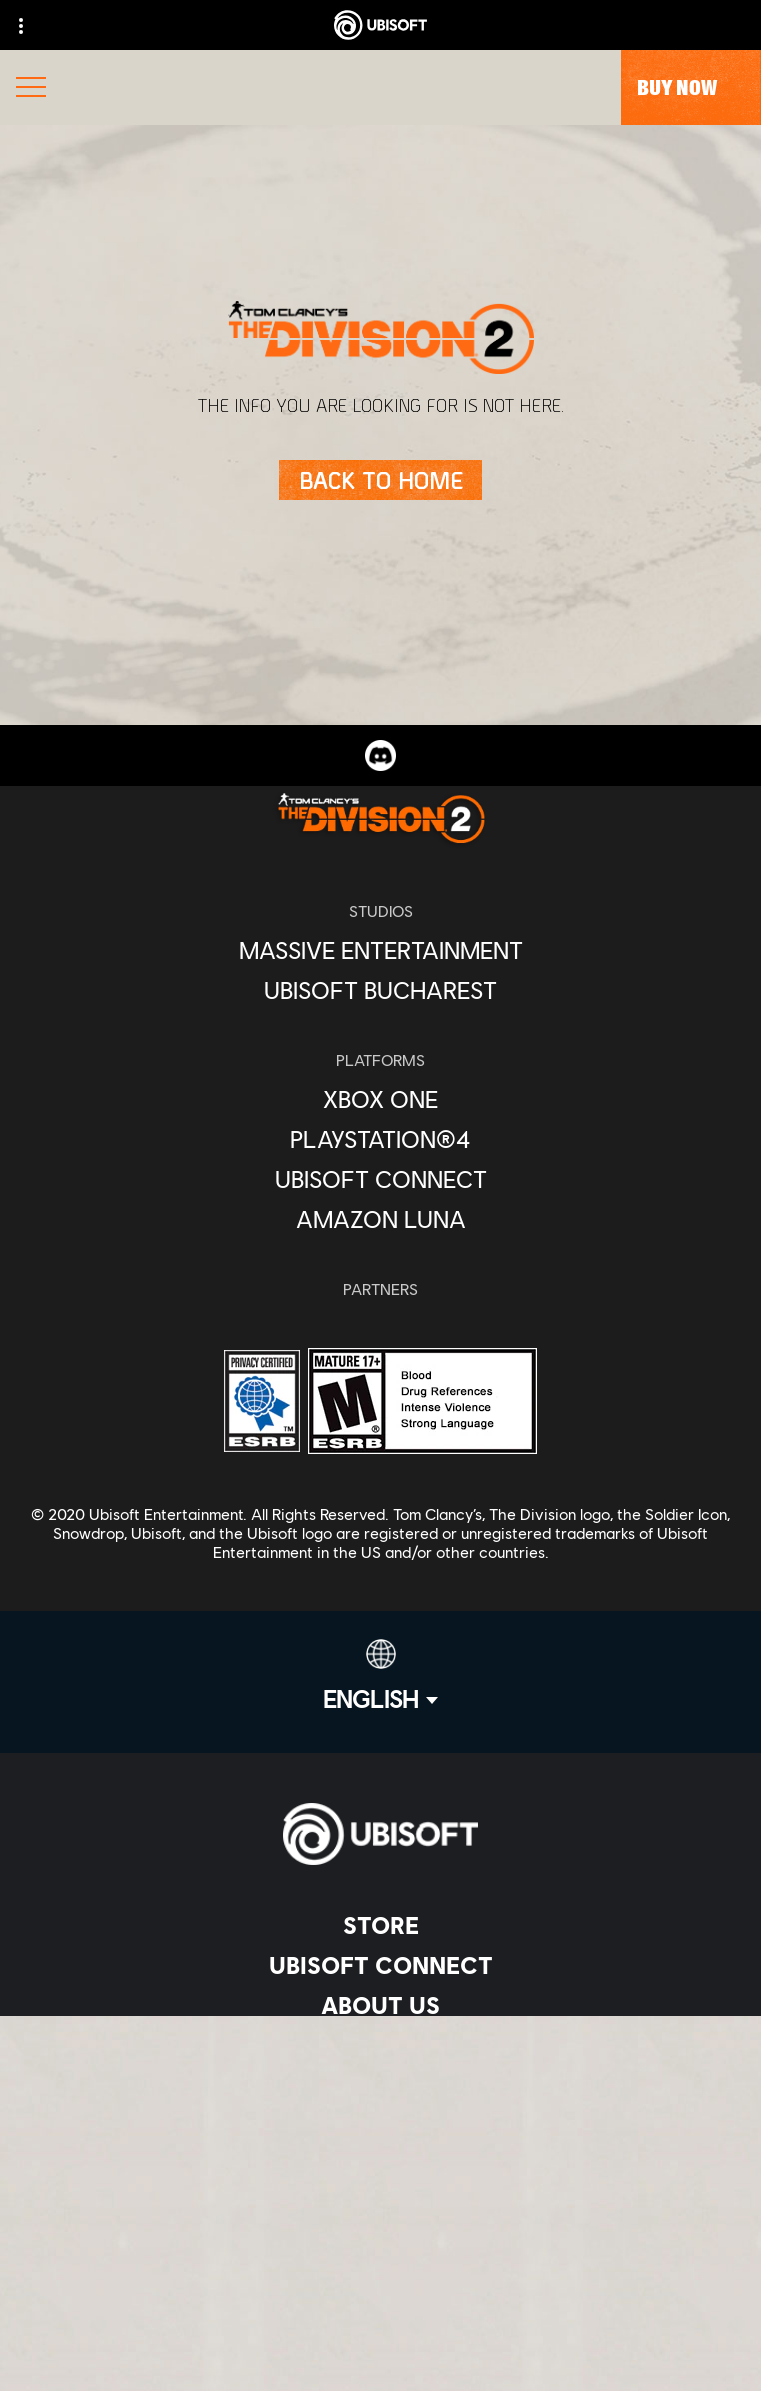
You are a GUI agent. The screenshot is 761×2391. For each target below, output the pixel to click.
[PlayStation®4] (380, 1139)
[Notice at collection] (380, 2256)
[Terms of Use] (380, 2223)
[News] (380, 2045)
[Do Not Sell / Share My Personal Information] (380, 2289)
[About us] (380, 2005)
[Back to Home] (380, 480)
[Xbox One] (380, 1099)
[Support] (380, 2085)
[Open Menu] (31, 89)
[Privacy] (380, 2190)
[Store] (380, 1925)
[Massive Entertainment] (380, 950)
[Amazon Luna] (380, 1219)
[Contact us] (380, 2157)
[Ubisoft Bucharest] (380, 990)
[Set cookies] (380, 2355)
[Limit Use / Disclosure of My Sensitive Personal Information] (380, 2322)
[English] (380, 1676)
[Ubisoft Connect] (380, 1965)
